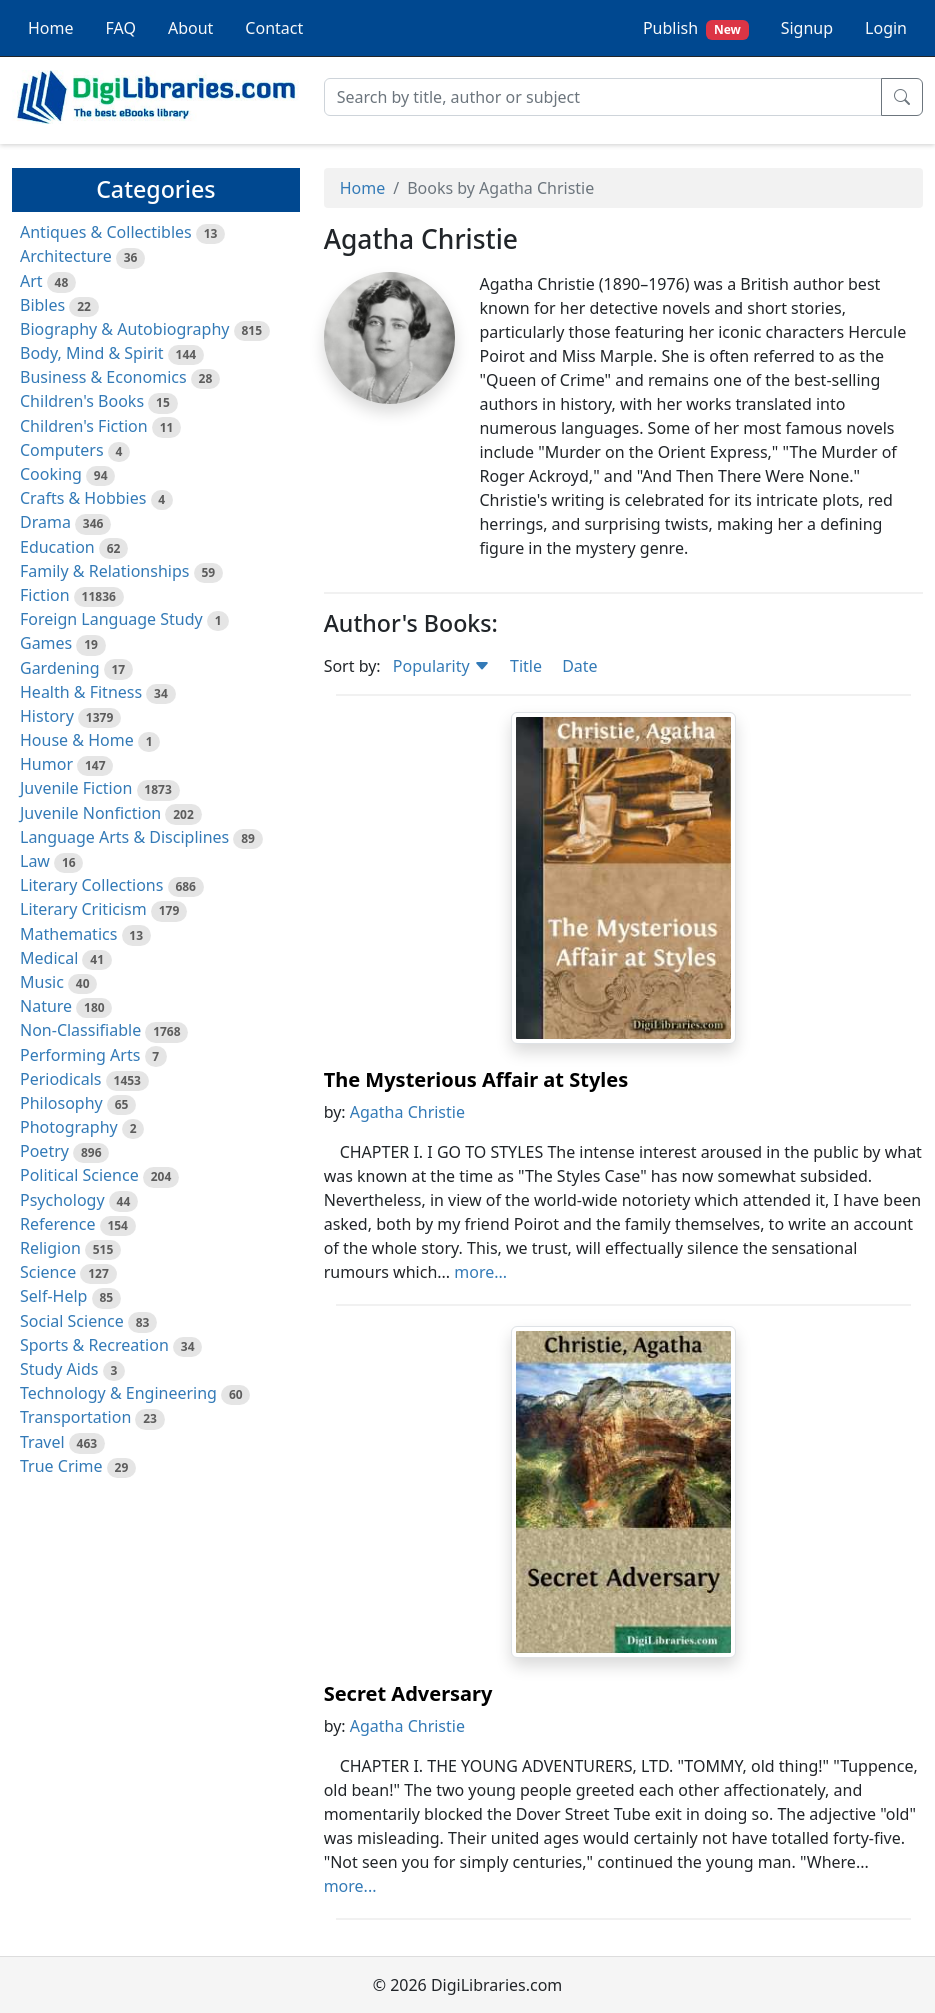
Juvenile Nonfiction (90, 813)
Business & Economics (103, 377)
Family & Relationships (104, 571)
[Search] (603, 97)
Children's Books (82, 401)
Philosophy (61, 1103)
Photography (69, 1127)
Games (46, 643)
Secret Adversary (408, 1693)
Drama (45, 522)
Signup (807, 28)
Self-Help (53, 1296)
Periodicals (61, 1079)
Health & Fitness (81, 692)
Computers (62, 450)
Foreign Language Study (111, 619)
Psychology (62, 1200)
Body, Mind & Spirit (92, 353)
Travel (42, 1442)
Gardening (60, 668)
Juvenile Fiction (76, 788)
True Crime (61, 1466)
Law (35, 861)
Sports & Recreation (94, 1345)
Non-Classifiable (80, 1030)
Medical (49, 958)
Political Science (79, 1175)
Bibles (42, 305)
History (47, 716)
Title (526, 666)
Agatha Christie (407, 1112)
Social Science (72, 1321)
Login (886, 28)
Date (579, 666)
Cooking (51, 474)
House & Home (77, 740)
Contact (274, 28)
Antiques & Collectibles (106, 232)
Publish (696, 28)
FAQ (121, 28)
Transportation (75, 1417)
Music (42, 982)
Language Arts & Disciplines (124, 837)
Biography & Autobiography (124, 329)
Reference (57, 1224)
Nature (46, 1006)
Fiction (45, 595)
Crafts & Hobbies (83, 498)
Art (31, 281)
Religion (50, 1248)
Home (51, 28)
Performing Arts (80, 1055)
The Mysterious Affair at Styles (476, 1079)
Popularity (441, 666)
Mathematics (68, 934)
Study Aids (59, 1369)
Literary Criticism (83, 909)
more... (480, 1272)
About (190, 28)
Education (57, 547)
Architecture (66, 256)
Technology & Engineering (118, 1393)
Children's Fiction (84, 426)
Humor (46, 764)
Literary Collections (91, 885)
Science (48, 1272)
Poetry (44, 1151)
